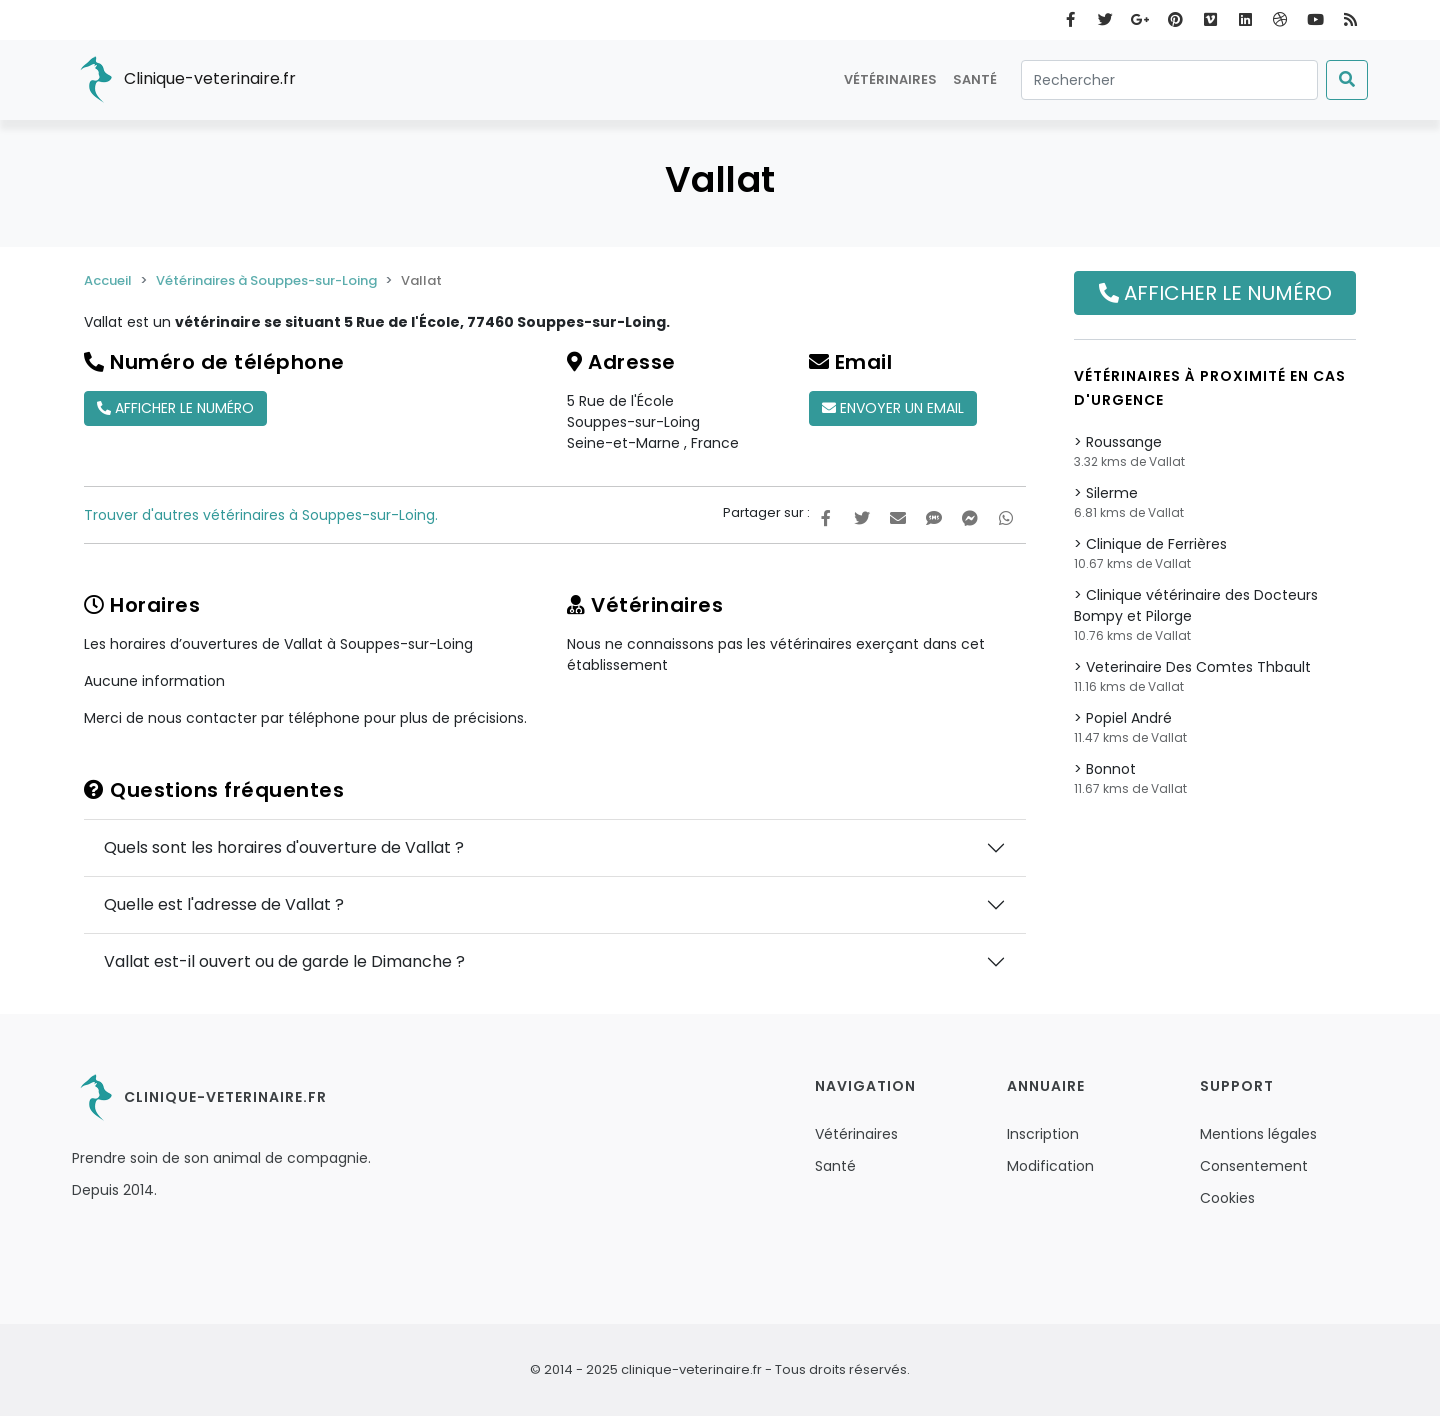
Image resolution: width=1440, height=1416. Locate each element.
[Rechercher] (1169, 80)
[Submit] (1347, 80)
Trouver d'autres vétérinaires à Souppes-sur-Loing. (261, 515)
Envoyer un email (893, 408)
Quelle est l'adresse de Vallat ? (224, 904)
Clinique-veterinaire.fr (184, 80)
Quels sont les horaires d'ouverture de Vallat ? (284, 847)
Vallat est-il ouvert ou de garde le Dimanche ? (284, 961)
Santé (975, 79)
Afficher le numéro (175, 408)
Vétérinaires (890, 79)
